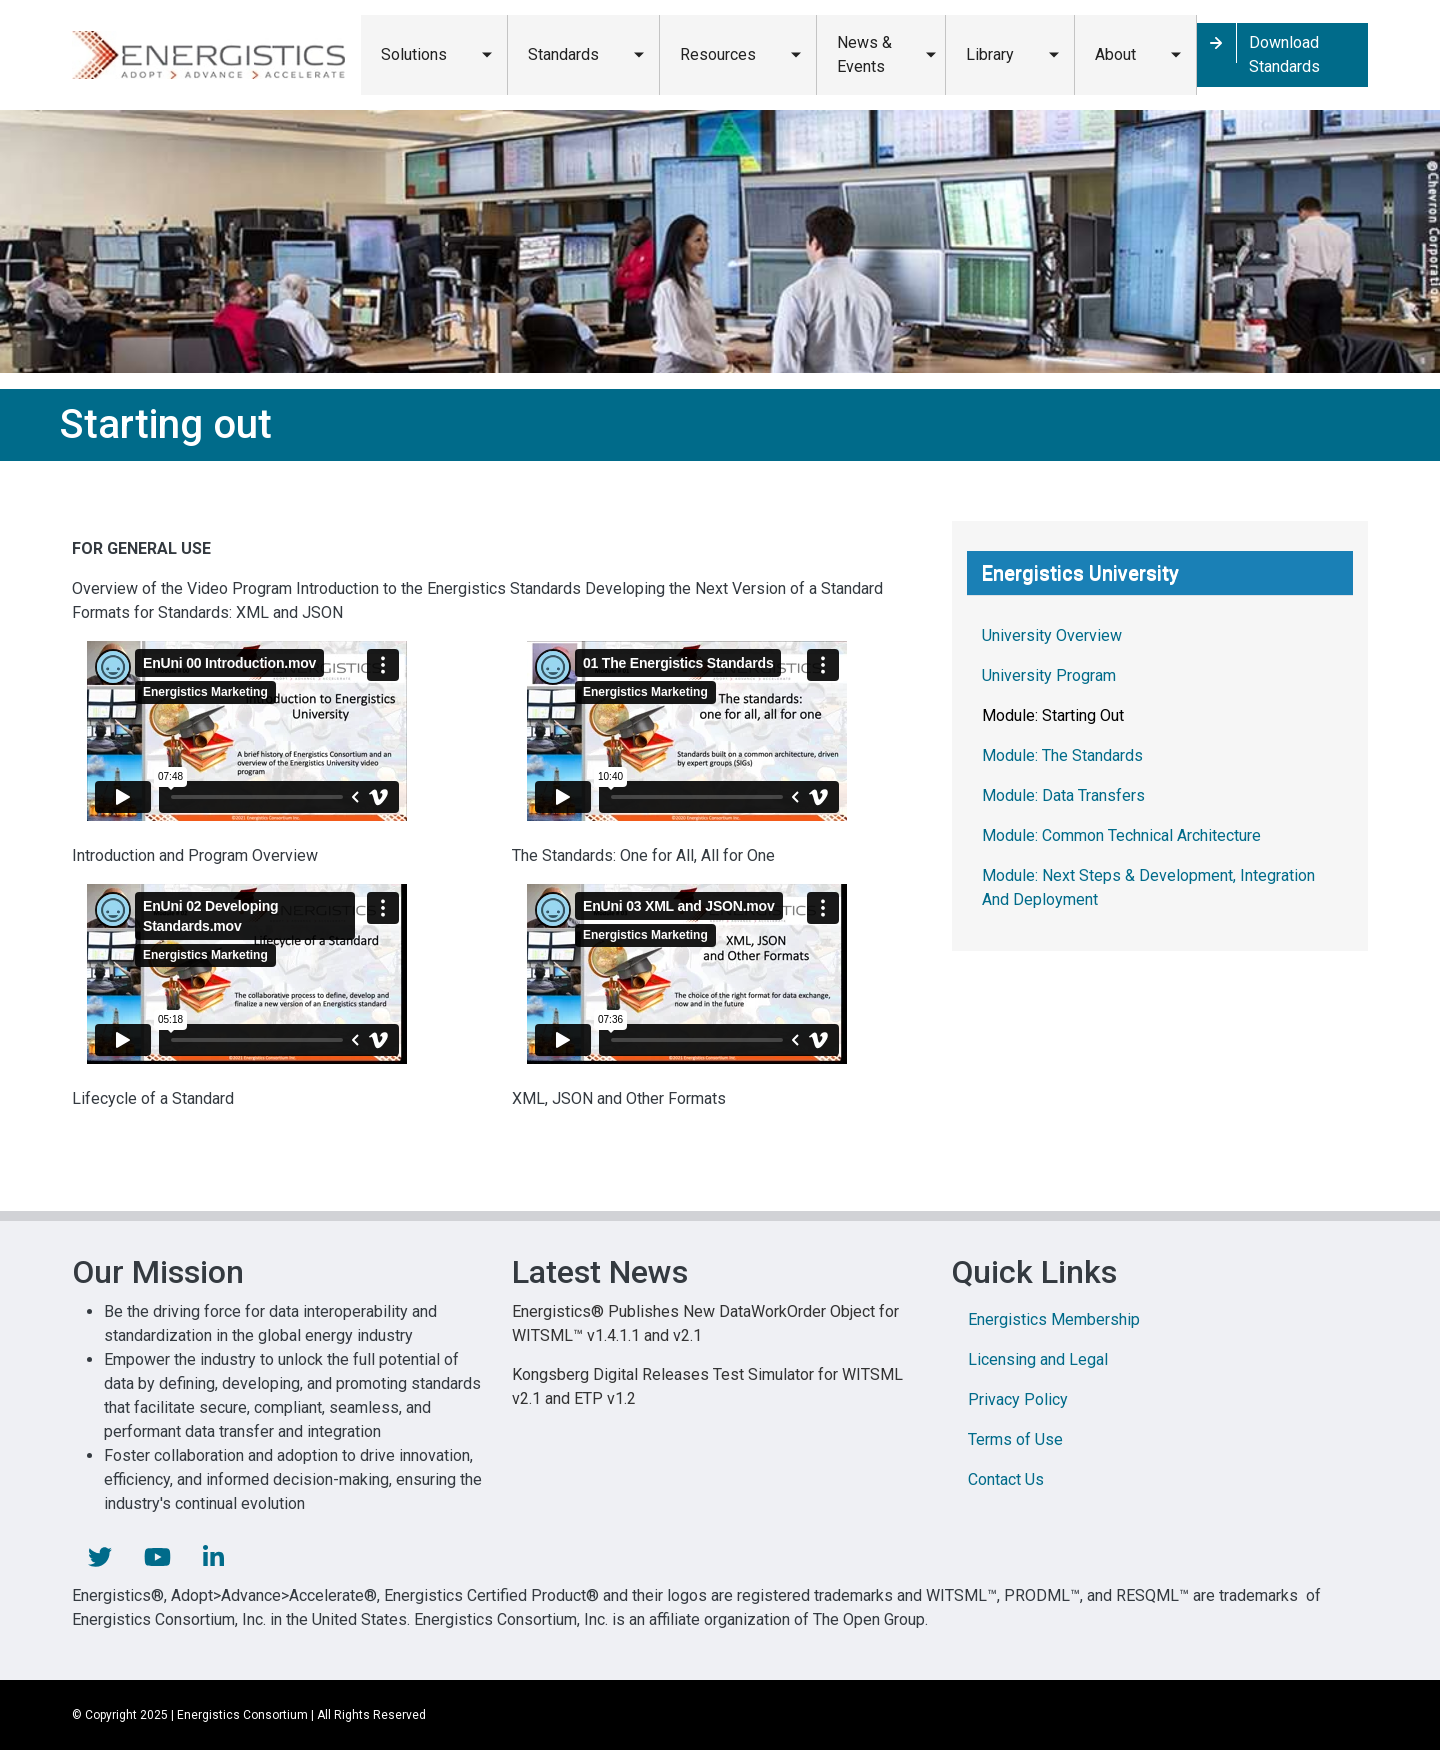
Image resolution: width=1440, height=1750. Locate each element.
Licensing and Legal (1038, 1359)
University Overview (1052, 635)
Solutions (414, 54)
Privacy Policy (1018, 1399)
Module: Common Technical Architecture (1121, 835)
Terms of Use (1015, 1439)
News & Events (864, 54)
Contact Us (1006, 1479)
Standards (563, 54)
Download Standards (1284, 54)
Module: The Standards (1062, 755)
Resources (718, 54)
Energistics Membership (1054, 1319)
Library (990, 54)
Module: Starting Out (1053, 715)
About (1115, 54)
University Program (1049, 675)
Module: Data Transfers (1063, 795)
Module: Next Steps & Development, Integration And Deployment (1148, 887)
